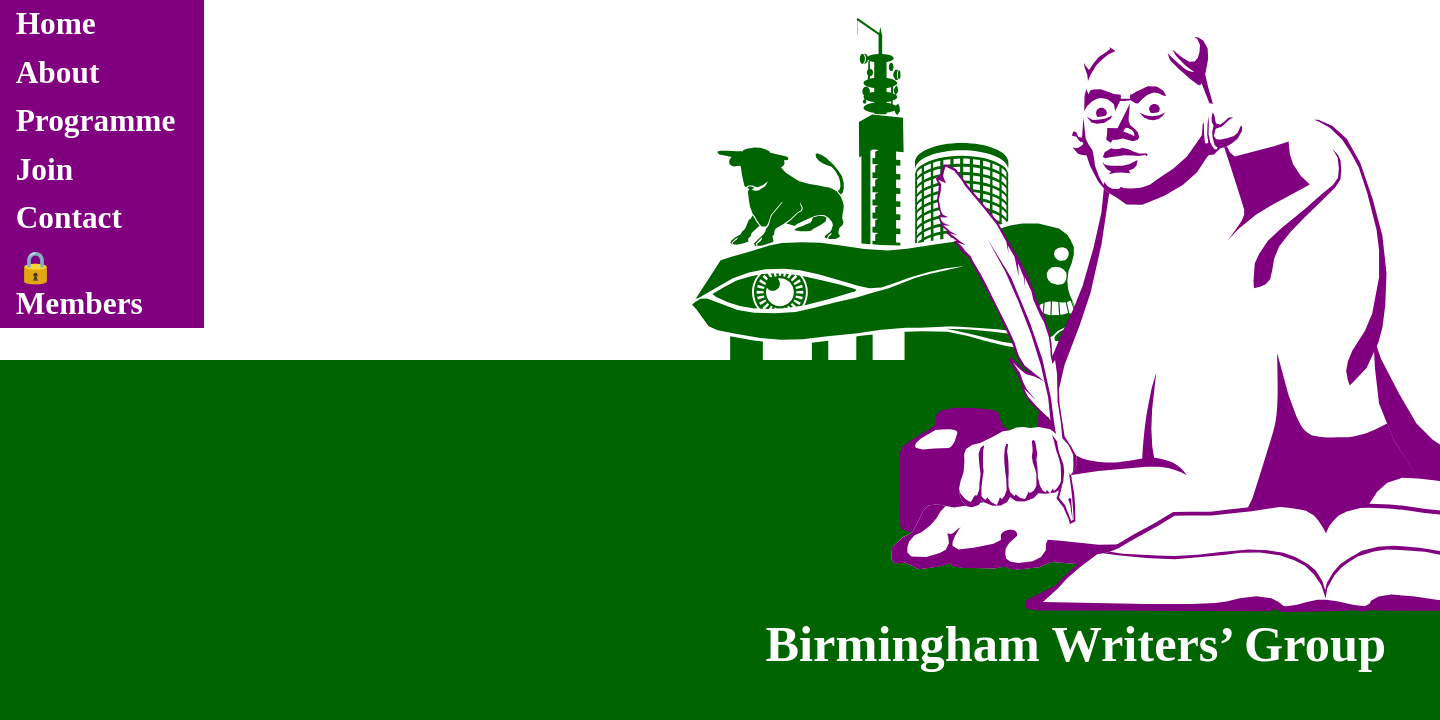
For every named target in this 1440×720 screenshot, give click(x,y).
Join (45, 169)
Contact (69, 217)
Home (56, 23)
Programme (96, 120)
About (58, 72)
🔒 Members (79, 285)
